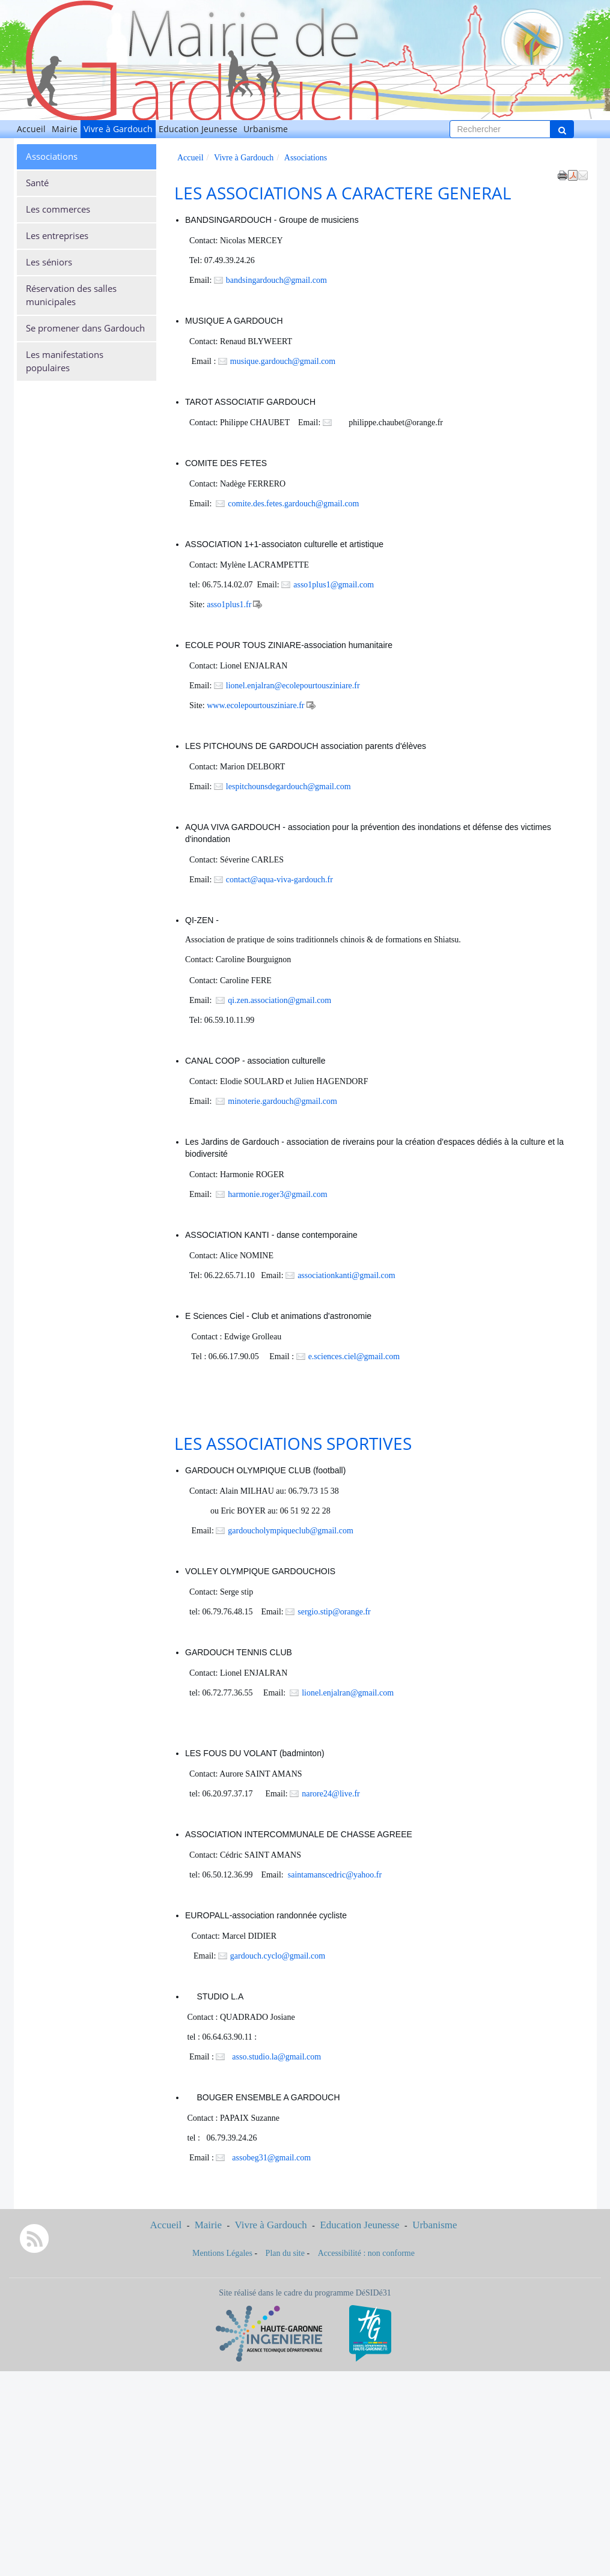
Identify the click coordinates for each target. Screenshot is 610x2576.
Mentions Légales (222, 2253)
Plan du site (285, 2253)
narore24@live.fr (331, 1793)
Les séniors (49, 262)
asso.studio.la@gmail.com (275, 2056)
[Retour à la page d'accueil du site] (62, 60)
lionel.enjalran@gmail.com (348, 1692)
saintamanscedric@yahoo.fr (335, 1874)
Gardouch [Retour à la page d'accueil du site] (103, 14)
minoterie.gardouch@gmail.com (282, 1101)
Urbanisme (265, 129)
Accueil (31, 129)
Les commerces (58, 209)
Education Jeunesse (198, 129)
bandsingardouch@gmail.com (276, 280)
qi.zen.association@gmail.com (279, 1000)
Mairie (65, 129)
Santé (37, 183)
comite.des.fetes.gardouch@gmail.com (293, 503)
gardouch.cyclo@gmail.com (277, 1955)
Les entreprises (57, 235)
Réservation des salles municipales (71, 295)
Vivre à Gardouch (118, 129)
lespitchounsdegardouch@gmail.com (288, 786)
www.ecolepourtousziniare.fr (255, 705)
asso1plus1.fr (229, 604)
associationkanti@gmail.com (352, 1275)
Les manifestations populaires (64, 361)
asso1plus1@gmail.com (333, 584)
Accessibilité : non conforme (366, 2253)
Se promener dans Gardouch (85, 328)
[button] (583, 175)
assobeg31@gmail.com (270, 2157)
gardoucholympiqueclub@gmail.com (290, 1530)
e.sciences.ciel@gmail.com (354, 1356)
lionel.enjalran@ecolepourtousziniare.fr (293, 685)
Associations (52, 156)
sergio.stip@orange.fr (334, 1611)
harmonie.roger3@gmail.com (277, 1194)
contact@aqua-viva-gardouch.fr (279, 879)
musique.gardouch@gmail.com (282, 361)
